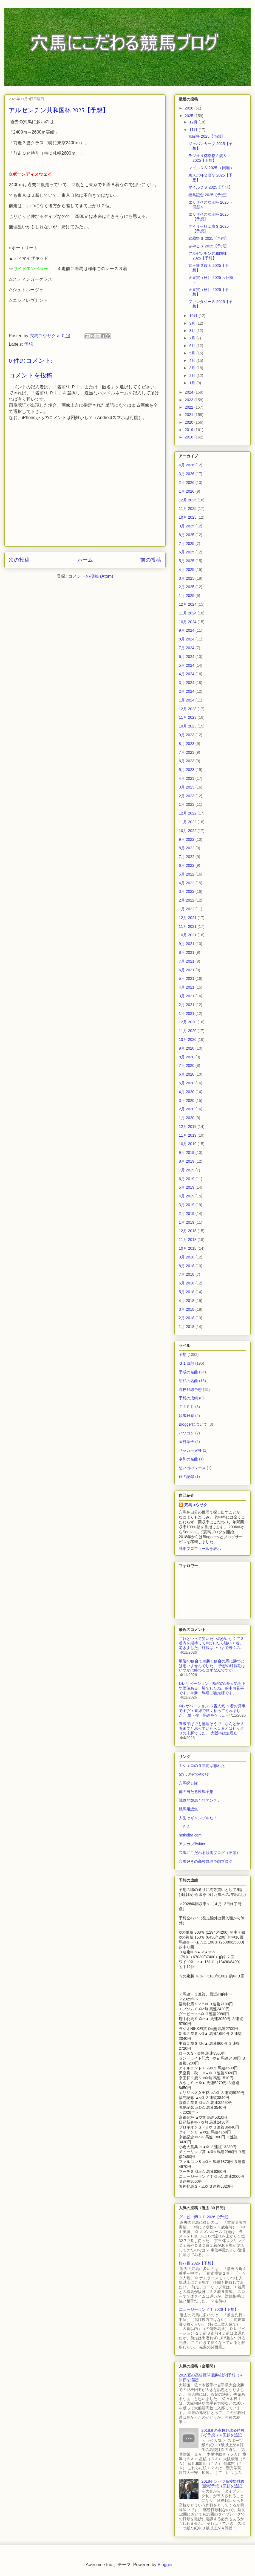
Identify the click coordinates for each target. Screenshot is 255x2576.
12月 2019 (188, 1126)
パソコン (186, 1433)
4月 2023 (186, 778)
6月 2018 (186, 1283)
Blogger (165, 2564)
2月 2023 (186, 796)
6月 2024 (186, 656)
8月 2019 (186, 1161)
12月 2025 (188, 500)
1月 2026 (186, 491)
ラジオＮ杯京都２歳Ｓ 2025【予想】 (207, 158)
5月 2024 (186, 665)
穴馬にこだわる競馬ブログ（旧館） (209, 1852)
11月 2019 (188, 1135)
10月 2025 (188, 517)
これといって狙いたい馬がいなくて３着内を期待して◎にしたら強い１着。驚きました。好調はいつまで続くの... (211, 1643)
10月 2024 (188, 622)
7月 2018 (186, 1274)
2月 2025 (186, 587)
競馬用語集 (188, 1809)
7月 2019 (186, 1170)
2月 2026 (186, 482)
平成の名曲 (188, 1372)
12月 (193, 122)
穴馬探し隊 (188, 1783)
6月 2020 (186, 1074)
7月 (192, 338)
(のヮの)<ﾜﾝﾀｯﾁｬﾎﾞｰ (195, 1774)
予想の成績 (188, 1398)
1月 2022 (186, 909)
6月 (192, 345)
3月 (192, 368)
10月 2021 (188, 935)
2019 (189, 430)
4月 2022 (186, 883)
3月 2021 (186, 996)
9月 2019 (186, 1152)
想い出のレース (192, 1468)
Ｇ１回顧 (186, 1363)
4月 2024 (186, 674)
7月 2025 (186, 543)
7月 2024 (186, 648)
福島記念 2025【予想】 (208, 195)
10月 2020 (188, 1039)
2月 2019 (186, 1213)
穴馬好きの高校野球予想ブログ (206, 1861)
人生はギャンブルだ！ (198, 1818)
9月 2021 (186, 944)
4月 (192, 360)
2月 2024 (186, 691)
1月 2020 (186, 1118)
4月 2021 (186, 987)
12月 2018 (188, 1231)
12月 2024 (188, 604)
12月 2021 (188, 918)
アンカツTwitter (192, 1844)
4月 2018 (186, 1300)
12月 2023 (188, 709)
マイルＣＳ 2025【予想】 (210, 187)
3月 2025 (186, 578)
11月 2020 (188, 1031)
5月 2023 (186, 769)
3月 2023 (186, 787)
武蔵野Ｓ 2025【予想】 (208, 238)
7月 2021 (186, 961)
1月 (192, 383)
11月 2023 (188, 717)
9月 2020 (186, 1048)
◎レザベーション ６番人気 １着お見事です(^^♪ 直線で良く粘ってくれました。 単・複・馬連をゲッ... (212, 1710)
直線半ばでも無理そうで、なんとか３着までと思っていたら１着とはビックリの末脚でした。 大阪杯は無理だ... (211, 1728)
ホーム (85, 560)
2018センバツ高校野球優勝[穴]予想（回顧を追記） (224, 2483)
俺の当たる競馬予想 (196, 1791)
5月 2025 (186, 561)
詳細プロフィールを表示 (200, 1548)
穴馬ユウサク (195, 1505)
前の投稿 (150, 560)
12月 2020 (188, 1022)
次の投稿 (19, 560)
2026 (189, 108)
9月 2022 (186, 839)
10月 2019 (188, 1144)
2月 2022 (186, 900)
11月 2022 (188, 822)
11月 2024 (188, 613)
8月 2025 (186, 535)
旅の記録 (186, 1476)
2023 (189, 400)
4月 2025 (186, 569)
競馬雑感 (186, 1415)
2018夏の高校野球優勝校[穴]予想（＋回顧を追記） (224, 2432)
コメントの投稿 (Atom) (90, 576)
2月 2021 (186, 1005)
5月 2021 (186, 978)
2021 (189, 414)
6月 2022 (186, 865)
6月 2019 (186, 1179)
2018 (189, 437)
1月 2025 (186, 595)
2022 (189, 407)
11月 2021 (188, 926)
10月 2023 (188, 726)
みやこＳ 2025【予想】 (208, 246)
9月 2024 (186, 630)
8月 (192, 330)
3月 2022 (186, 891)
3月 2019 (186, 1205)
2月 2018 (186, 1318)
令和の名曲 (188, 1459)
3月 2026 (186, 474)
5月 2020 (186, 1083)
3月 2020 (186, 1100)
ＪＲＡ (184, 1826)
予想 (28, 344)
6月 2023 (186, 761)
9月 (192, 323)
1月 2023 (186, 804)
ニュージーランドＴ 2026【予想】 (208, 2309)
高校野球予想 (190, 1389)
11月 (193, 130)
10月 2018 (188, 1248)
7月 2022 (186, 856)
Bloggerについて (193, 1424)
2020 (189, 422)
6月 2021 (186, 970)
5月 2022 (186, 874)
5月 (192, 353)
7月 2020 (186, 1065)
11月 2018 (188, 1239)
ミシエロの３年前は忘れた (202, 1765)
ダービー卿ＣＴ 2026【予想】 (205, 2217)
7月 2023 (186, 752)
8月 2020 (186, 1057)
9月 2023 (186, 735)
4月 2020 (186, 1092)
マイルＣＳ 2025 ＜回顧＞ (211, 168)
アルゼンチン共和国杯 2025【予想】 (207, 255)
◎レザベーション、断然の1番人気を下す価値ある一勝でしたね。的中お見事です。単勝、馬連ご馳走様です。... (212, 1688)
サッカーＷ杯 (190, 1450)
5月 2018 (186, 1292)
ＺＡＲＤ (186, 1407)
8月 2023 (186, 743)
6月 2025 (186, 552)
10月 (193, 315)
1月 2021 (186, 1013)
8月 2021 (186, 952)
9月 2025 (186, 526)
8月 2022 (186, 848)
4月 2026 (186, 465)
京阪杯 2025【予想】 (206, 136)
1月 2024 (186, 700)
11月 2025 (188, 508)
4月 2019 (186, 1196)
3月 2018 (186, 1309)
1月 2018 (186, 1326)
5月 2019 (186, 1187)
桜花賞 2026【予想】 (197, 2263)
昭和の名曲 (188, 1381)
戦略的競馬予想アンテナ (200, 1800)
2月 (192, 375)
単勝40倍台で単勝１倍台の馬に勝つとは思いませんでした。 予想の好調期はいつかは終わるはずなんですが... (212, 1666)
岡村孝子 (186, 1441)
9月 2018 (186, 1257)
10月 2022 (188, 830)
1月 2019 (186, 1222)
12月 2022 (188, 813)
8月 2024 (186, 639)
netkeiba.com (190, 1835)
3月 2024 (186, 682)
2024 (189, 392)
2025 (189, 116)
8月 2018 (186, 1266)
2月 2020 (186, 1109)
